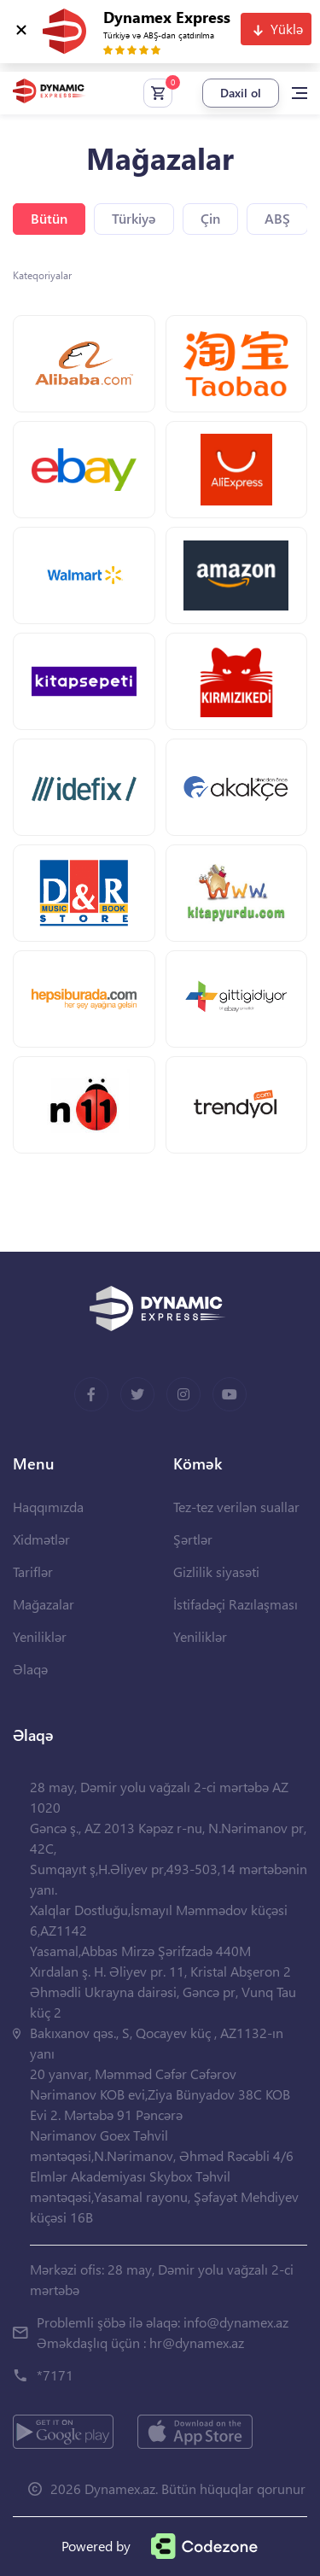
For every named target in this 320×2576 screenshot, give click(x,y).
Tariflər (33, 1571)
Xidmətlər (41, 1539)
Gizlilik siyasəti (216, 1571)
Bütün (49, 218)
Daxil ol (240, 93)
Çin (210, 218)
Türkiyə (134, 218)
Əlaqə (30, 1669)
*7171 (55, 2375)
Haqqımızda (48, 1507)
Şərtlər (192, 1539)
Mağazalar (43, 1604)
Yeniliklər (40, 1636)
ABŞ (277, 218)
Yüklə (287, 29)
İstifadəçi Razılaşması (235, 1604)
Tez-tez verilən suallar (236, 1507)
